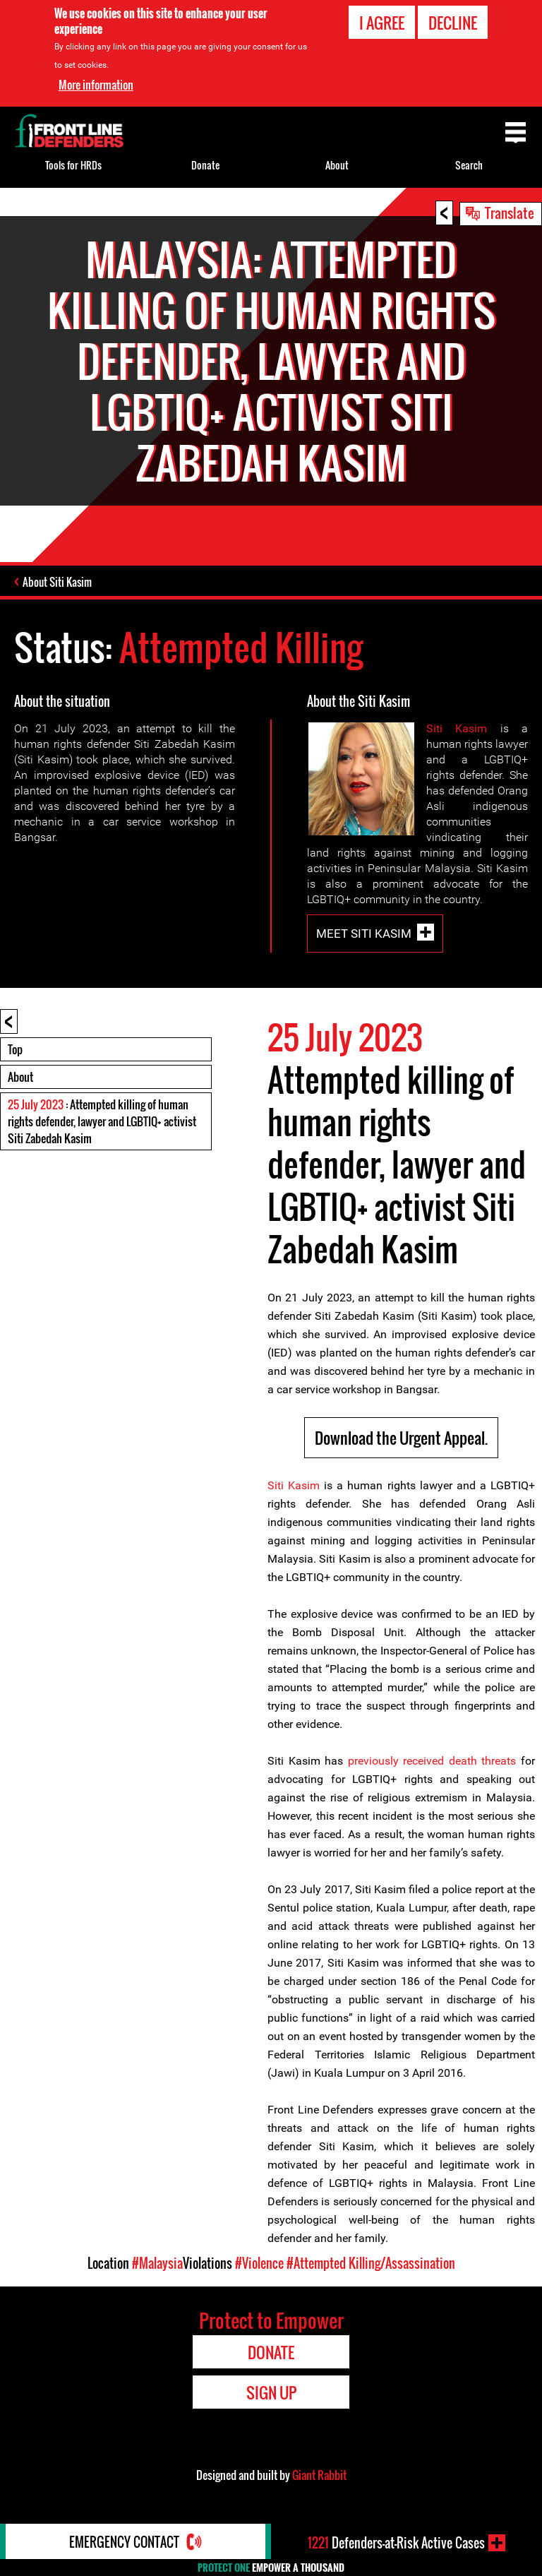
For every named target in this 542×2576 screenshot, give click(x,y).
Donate (205, 164)
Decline (452, 22)
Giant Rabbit (319, 2475)
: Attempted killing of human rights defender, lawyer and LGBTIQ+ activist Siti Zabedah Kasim (102, 1121)
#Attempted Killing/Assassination (371, 2263)
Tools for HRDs (73, 164)
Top (15, 1049)
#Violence (259, 2263)
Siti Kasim (456, 728)
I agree (381, 22)
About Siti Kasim (57, 582)
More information (96, 84)
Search (469, 164)
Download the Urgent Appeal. (401, 1437)
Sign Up (271, 2392)
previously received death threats (432, 1760)
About (20, 1076)
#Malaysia (157, 2263)
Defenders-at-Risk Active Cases (396, 2543)
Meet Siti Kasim (363, 933)
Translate (509, 212)
